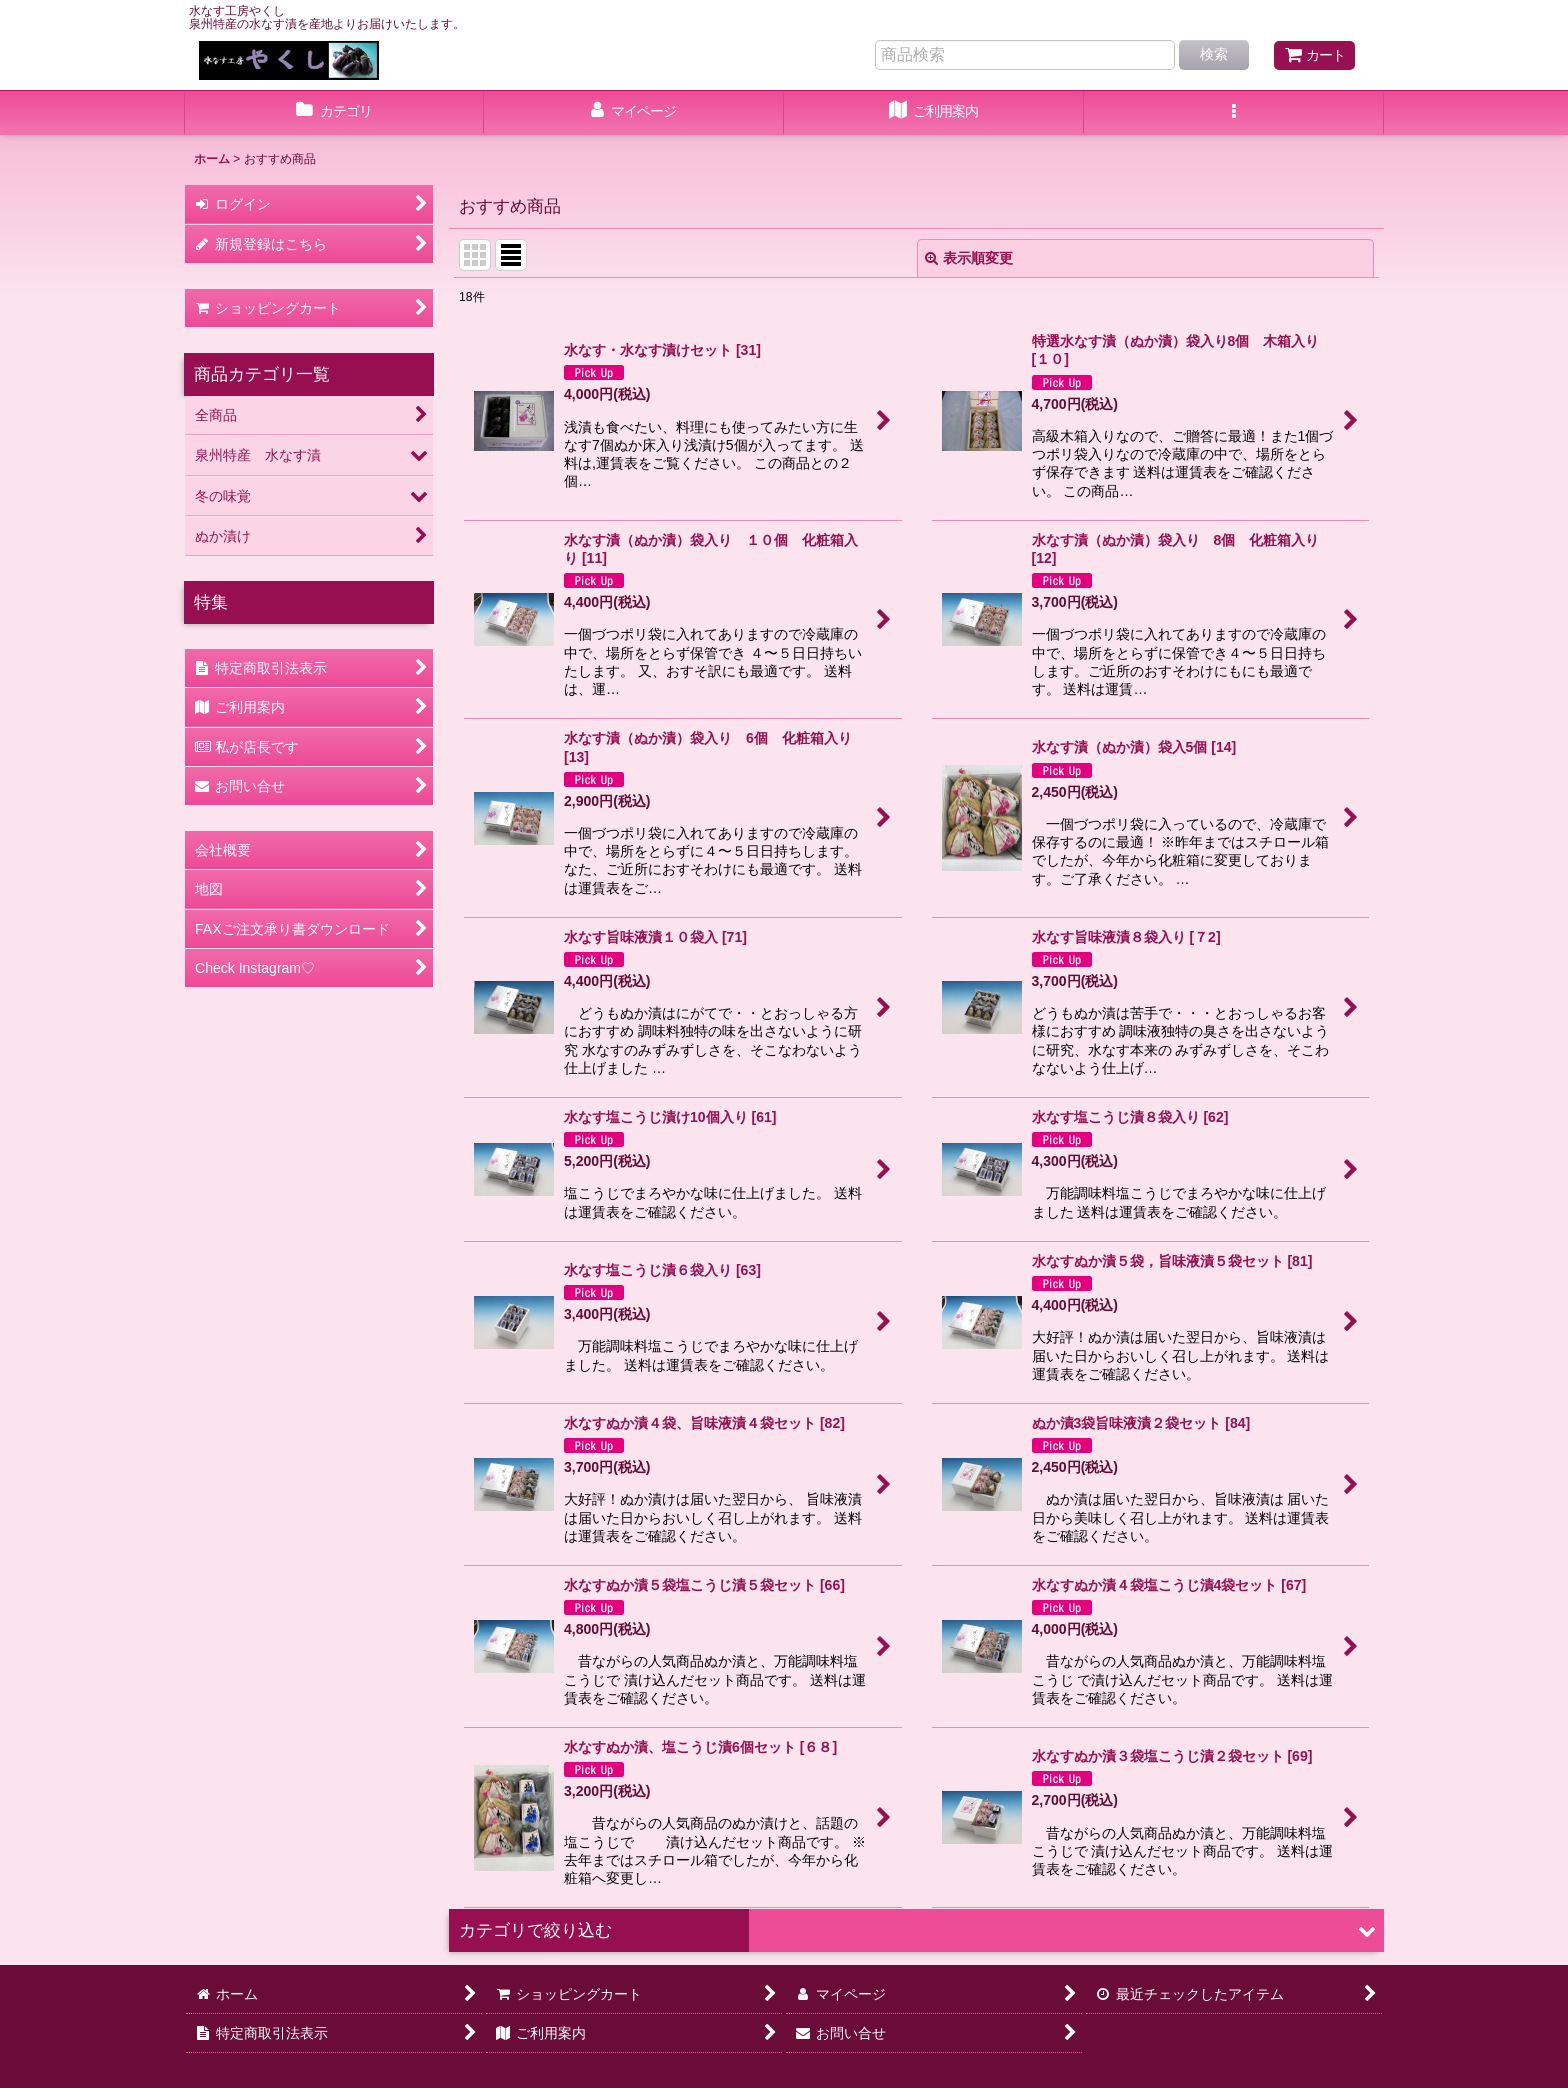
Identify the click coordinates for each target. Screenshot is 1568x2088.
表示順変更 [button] (969, 258)
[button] (1234, 113)
